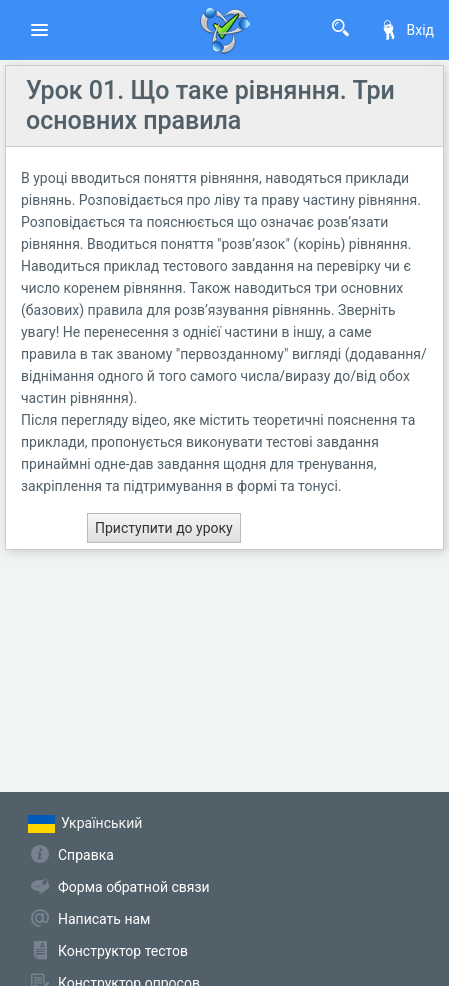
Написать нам (104, 919)
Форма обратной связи (134, 887)
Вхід (406, 30)
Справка (86, 855)
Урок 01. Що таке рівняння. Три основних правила (210, 105)
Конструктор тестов (123, 951)
